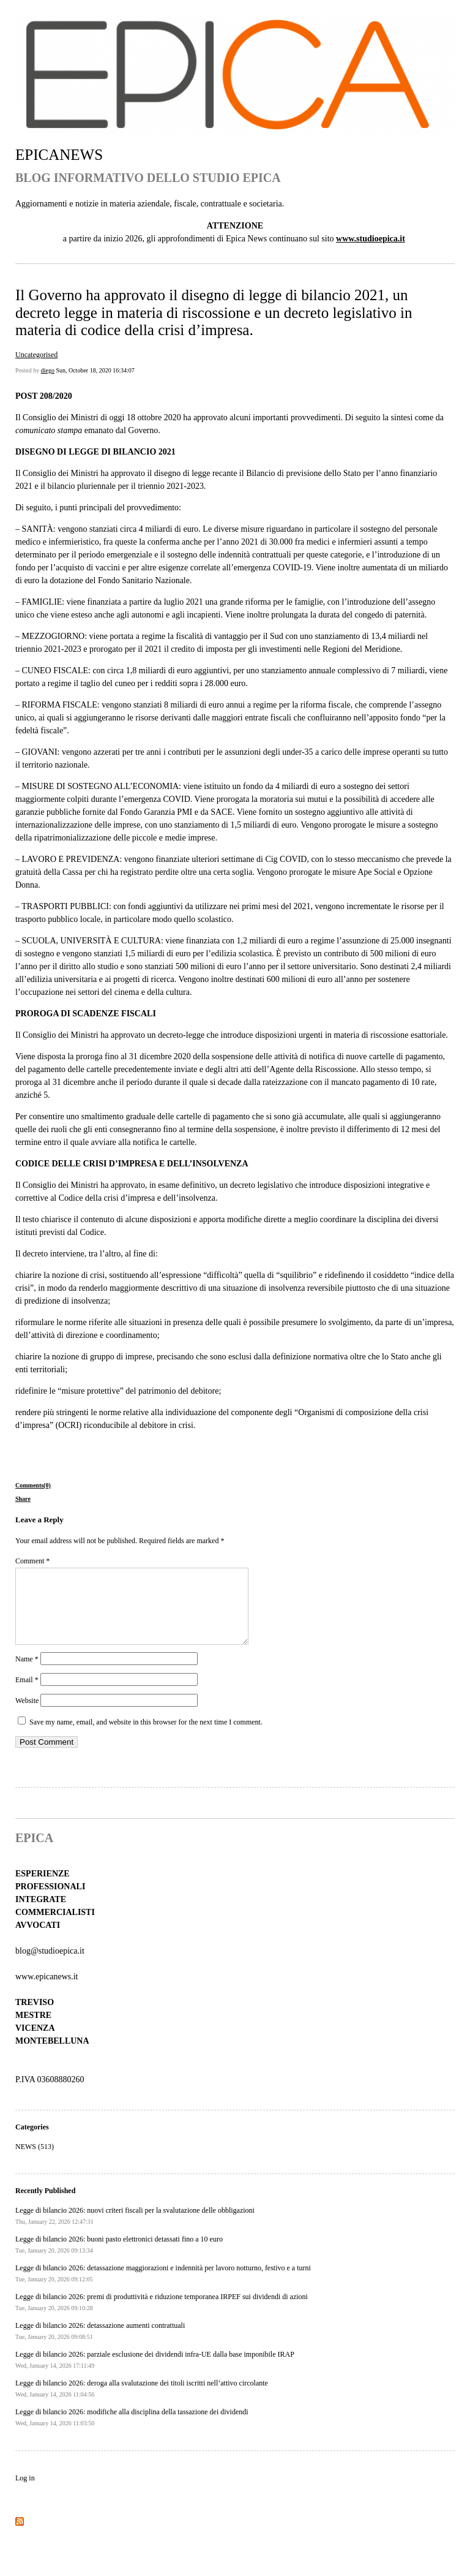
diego (47, 370)
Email (27, 1694)
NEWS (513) (34, 2161)
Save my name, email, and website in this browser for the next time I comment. (146, 1736)
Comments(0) (33, 1485)
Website (27, 1715)
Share (23, 1498)
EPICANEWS (59, 154)
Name (27, 1673)
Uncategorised (36, 354)
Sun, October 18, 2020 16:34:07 (95, 370)
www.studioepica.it (370, 238)
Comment (32, 1561)
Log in (25, 2492)
